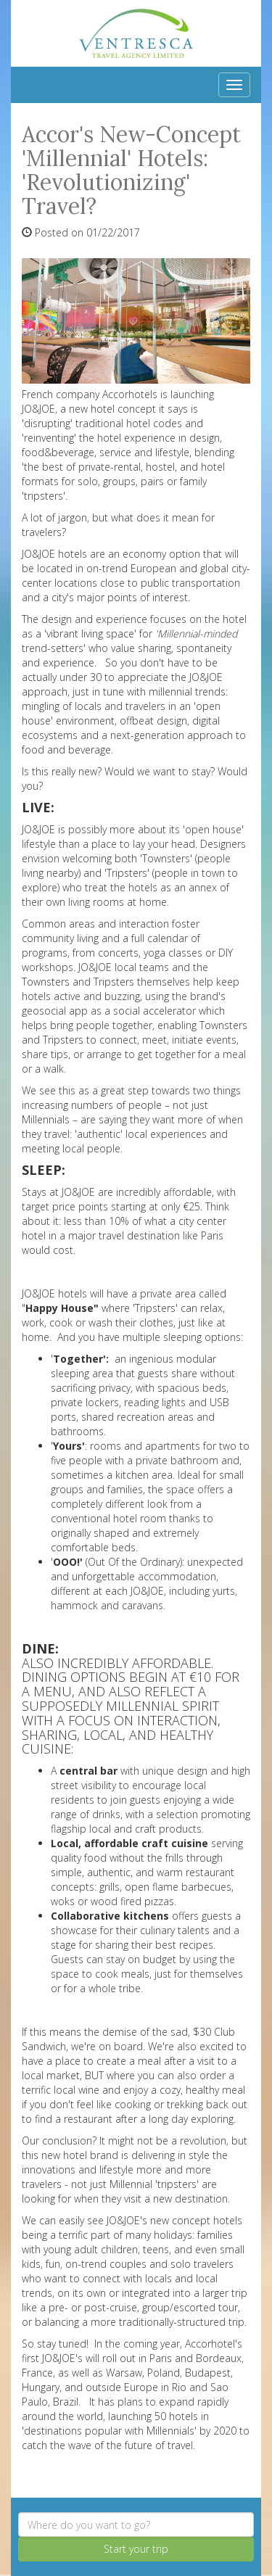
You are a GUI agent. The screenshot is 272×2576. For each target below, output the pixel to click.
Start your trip (136, 2549)
